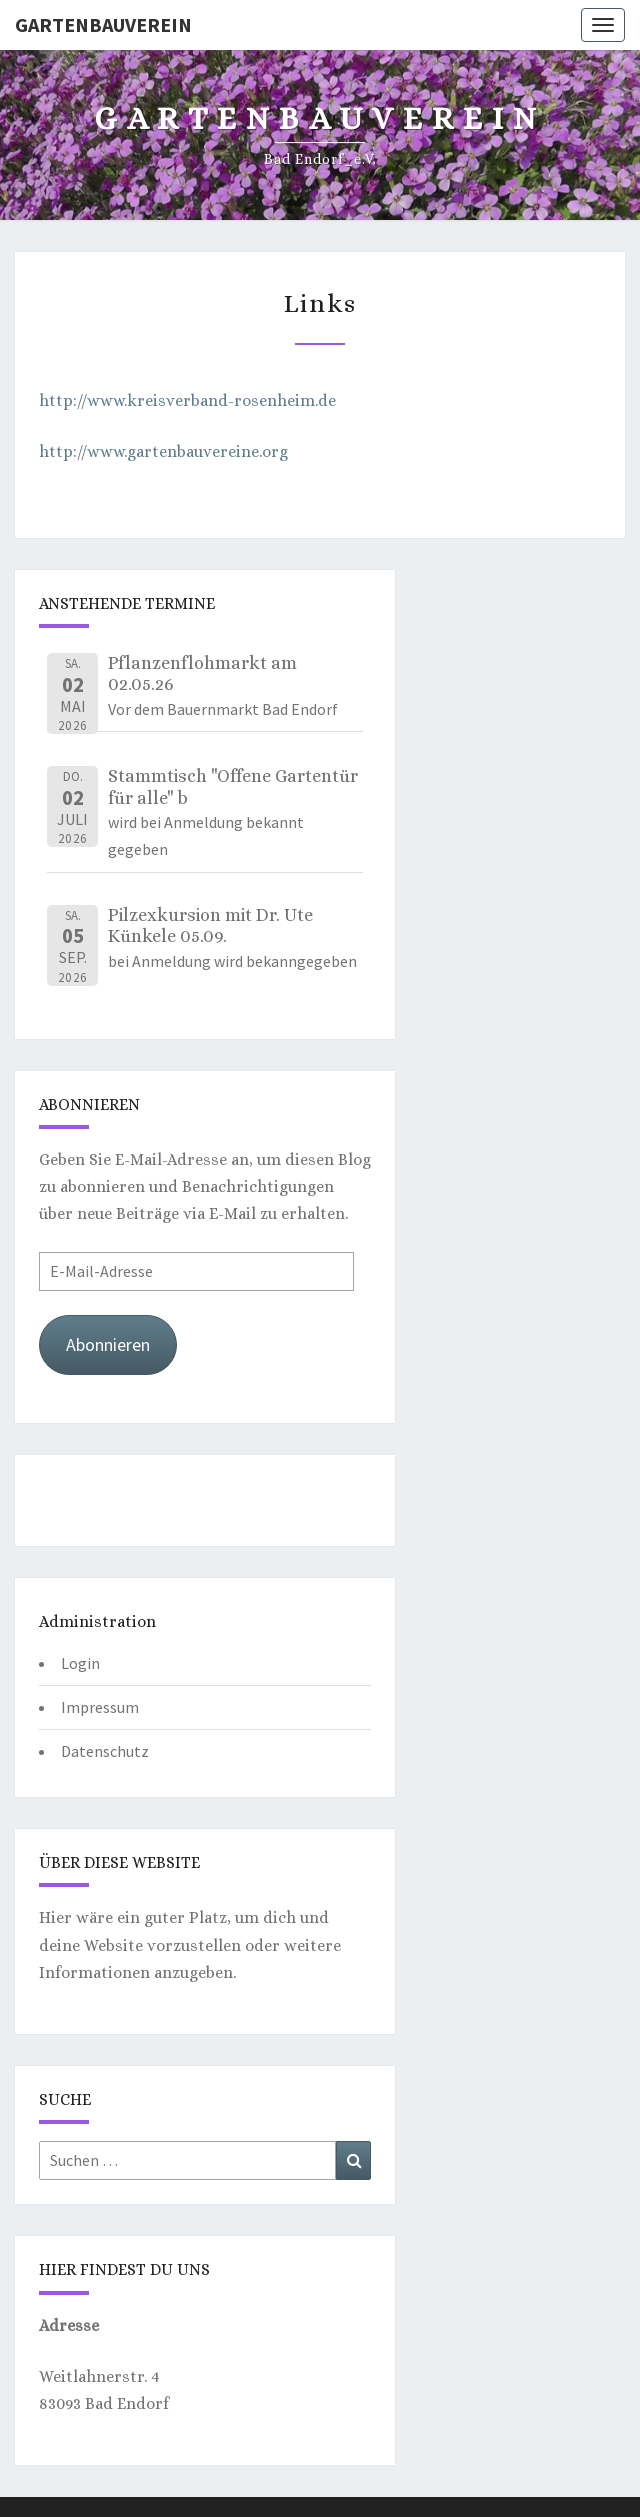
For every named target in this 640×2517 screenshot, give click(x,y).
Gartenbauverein (103, 24)
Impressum (100, 1707)
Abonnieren (108, 1344)
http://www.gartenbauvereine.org (163, 451)
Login (80, 1663)
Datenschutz (105, 1751)
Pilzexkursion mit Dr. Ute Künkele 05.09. (210, 926)
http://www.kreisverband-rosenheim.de (187, 400)
